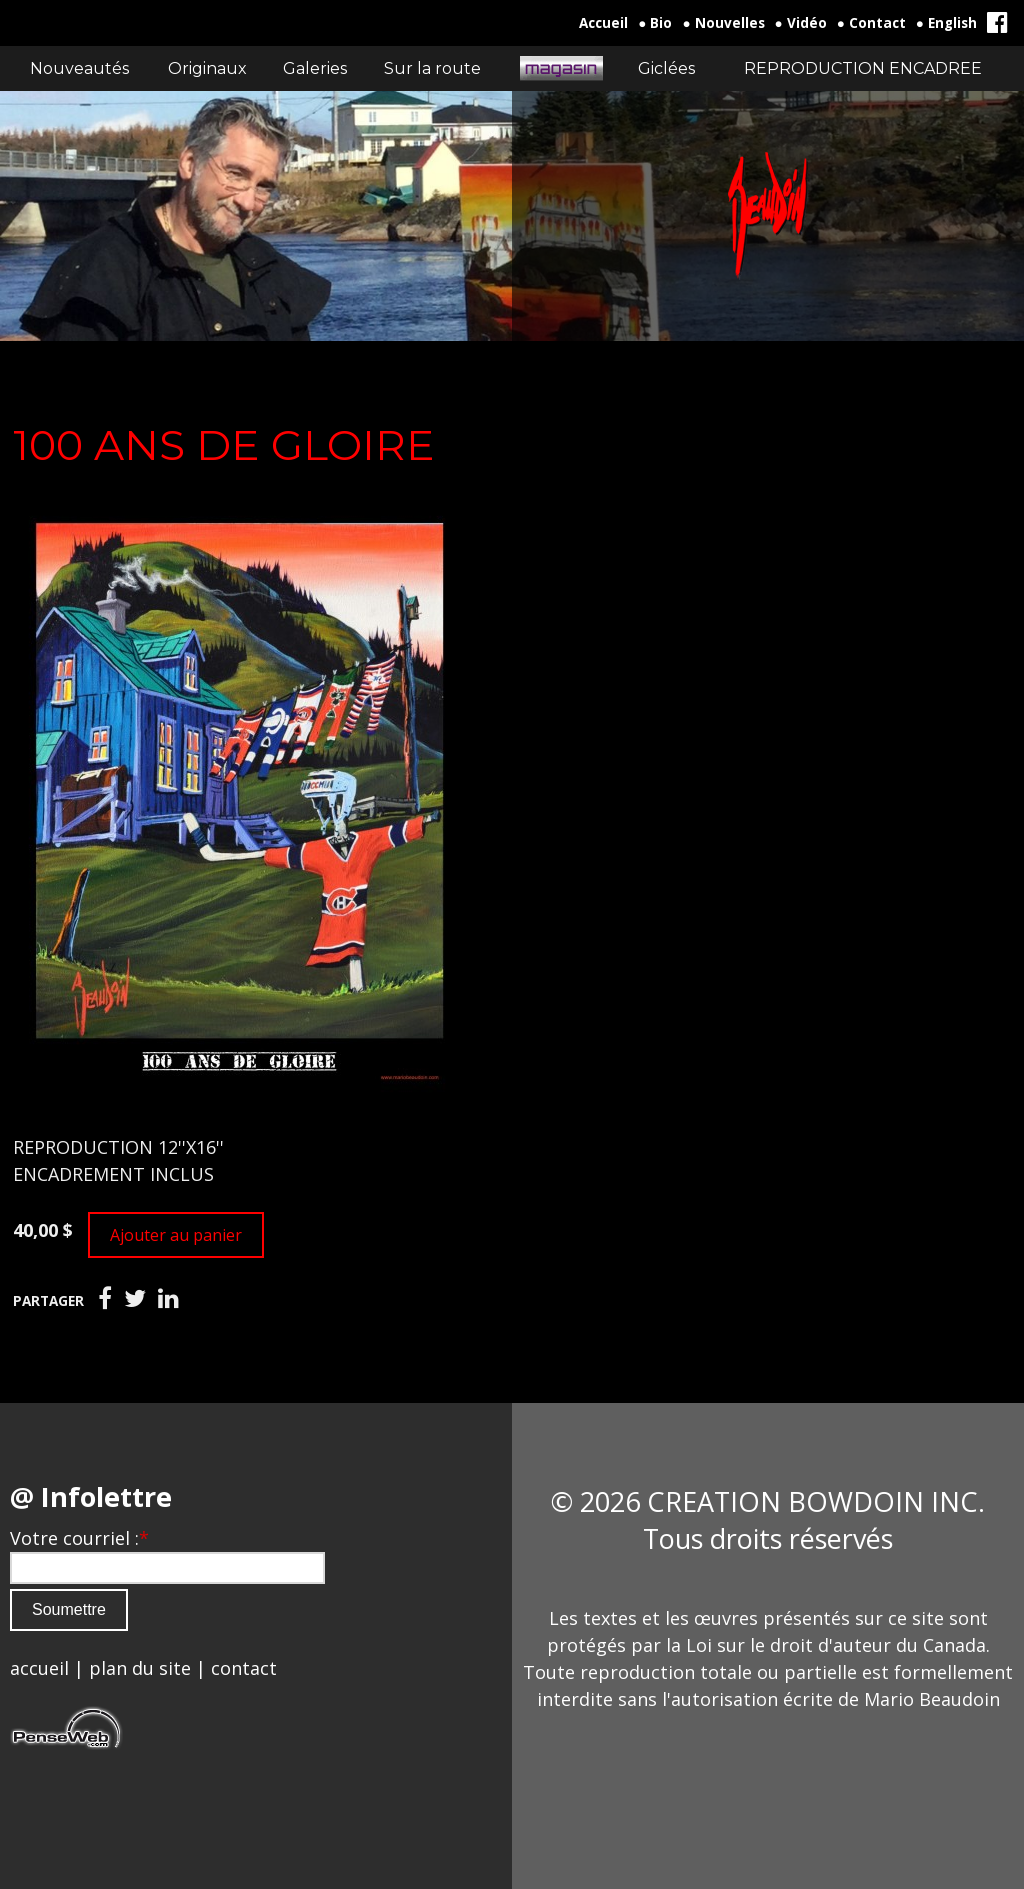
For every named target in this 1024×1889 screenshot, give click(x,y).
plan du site (140, 1668)
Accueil (603, 23)
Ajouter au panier (176, 1235)
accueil (39, 1668)
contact (244, 1668)
